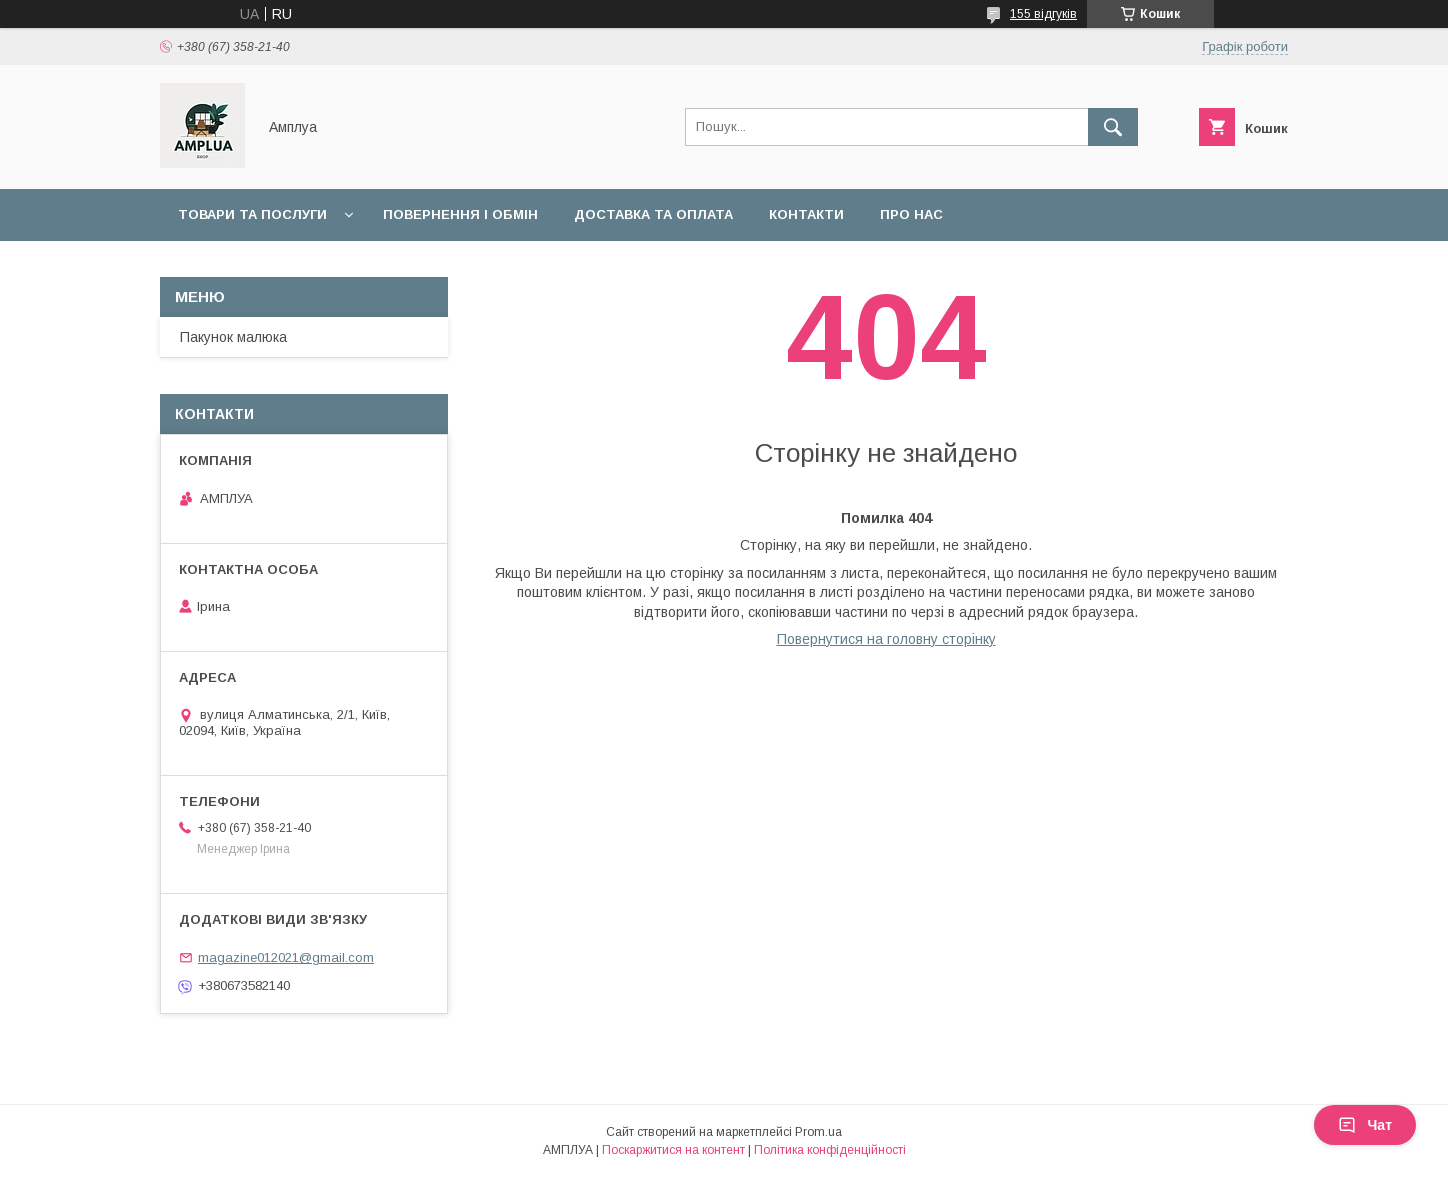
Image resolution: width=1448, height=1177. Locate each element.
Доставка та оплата (653, 214)
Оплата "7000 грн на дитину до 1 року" (327, 266)
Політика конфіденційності (830, 1150)
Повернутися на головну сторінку (886, 639)
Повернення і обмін (460, 214)
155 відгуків (1043, 14)
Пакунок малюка (233, 337)
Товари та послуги (252, 214)
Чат (1365, 1125)
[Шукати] (1113, 127)
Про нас (911, 214)
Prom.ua (818, 1132)
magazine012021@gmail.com (286, 957)
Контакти (806, 214)
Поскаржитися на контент (673, 1150)
